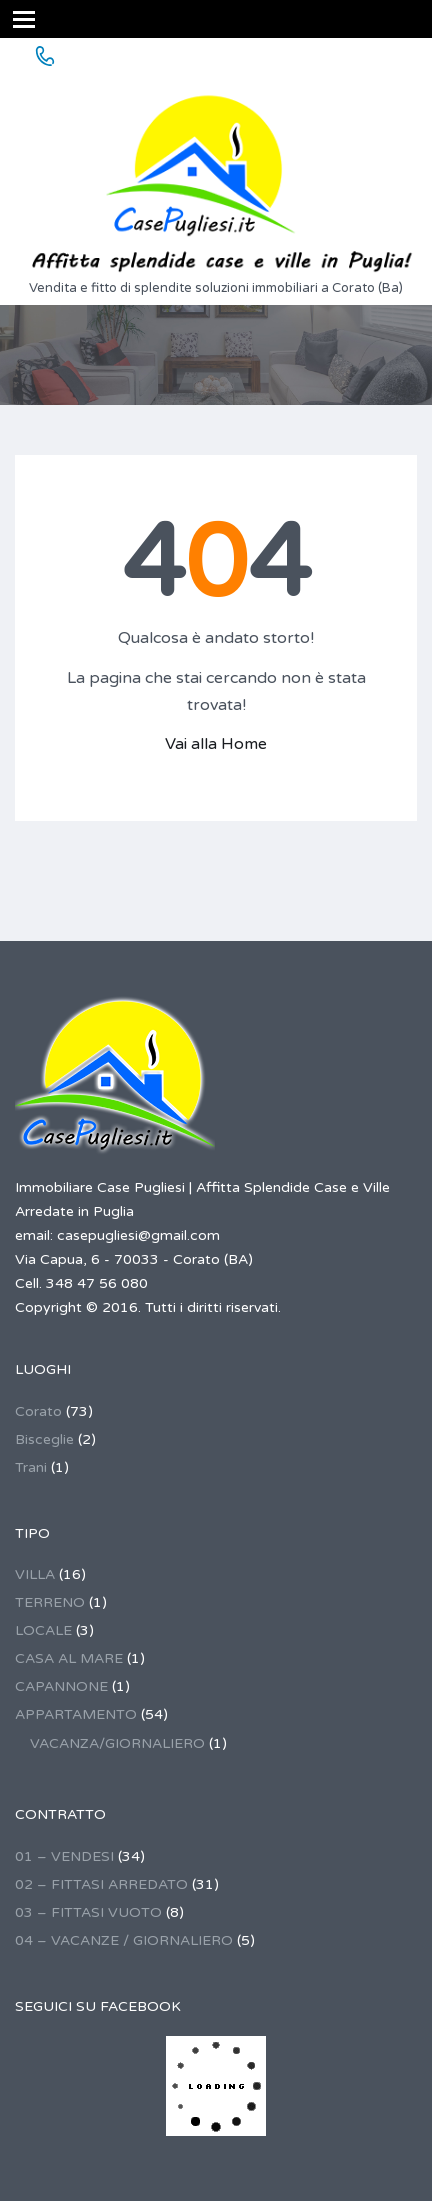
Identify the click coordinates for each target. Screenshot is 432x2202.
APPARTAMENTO (76, 1714)
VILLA (35, 1574)
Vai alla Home (216, 744)
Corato (38, 1411)
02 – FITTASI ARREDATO (101, 1884)
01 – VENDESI (64, 1856)
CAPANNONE (61, 1686)
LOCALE (43, 1630)
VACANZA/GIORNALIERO (117, 1743)
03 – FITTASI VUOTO (88, 1912)
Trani (31, 1467)
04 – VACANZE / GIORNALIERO (124, 1940)
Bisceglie (44, 1439)
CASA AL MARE (69, 1658)
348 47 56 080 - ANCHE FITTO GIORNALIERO (240, 57)
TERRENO (50, 1602)
